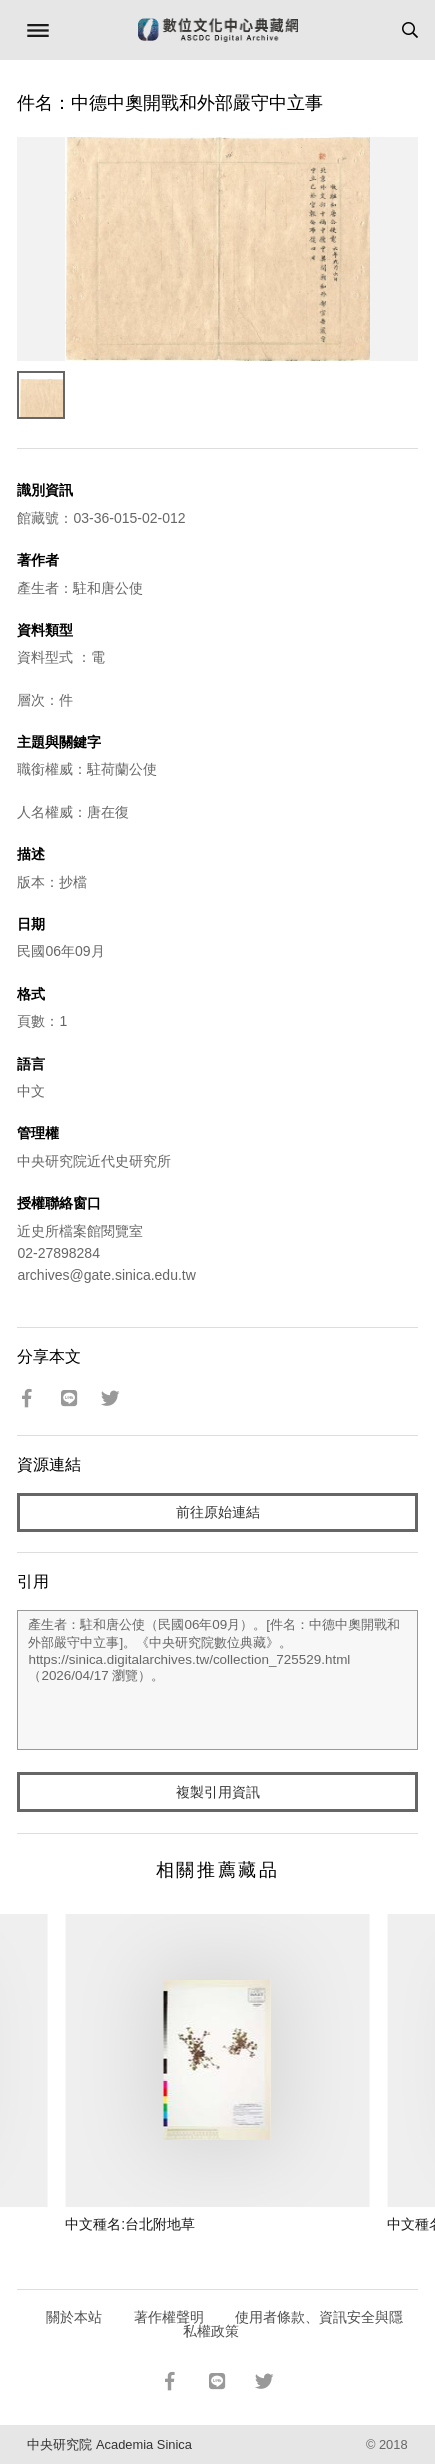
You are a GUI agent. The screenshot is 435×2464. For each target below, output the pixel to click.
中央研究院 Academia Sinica (109, 2444)
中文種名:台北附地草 (130, 2224)
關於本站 (74, 2317)
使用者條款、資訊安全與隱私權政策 (293, 2324)
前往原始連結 (218, 1512)
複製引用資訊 (218, 1792)
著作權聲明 (169, 2317)
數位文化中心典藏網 (218, 30)
